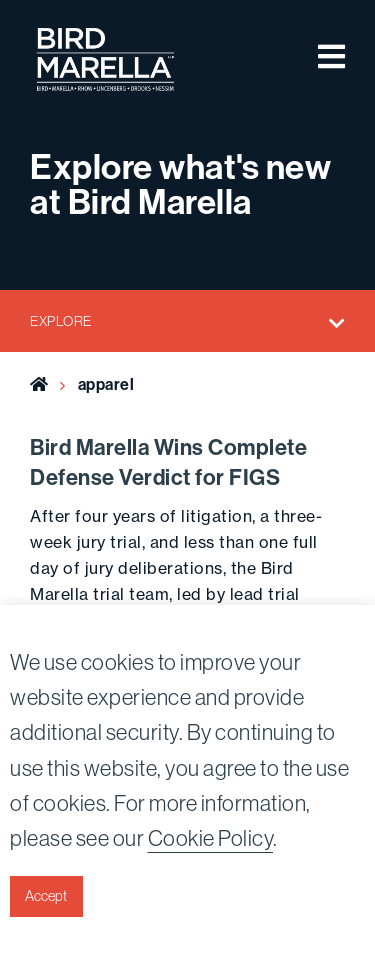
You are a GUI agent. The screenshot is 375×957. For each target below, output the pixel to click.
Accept (46, 896)
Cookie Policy (211, 838)
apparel (106, 384)
